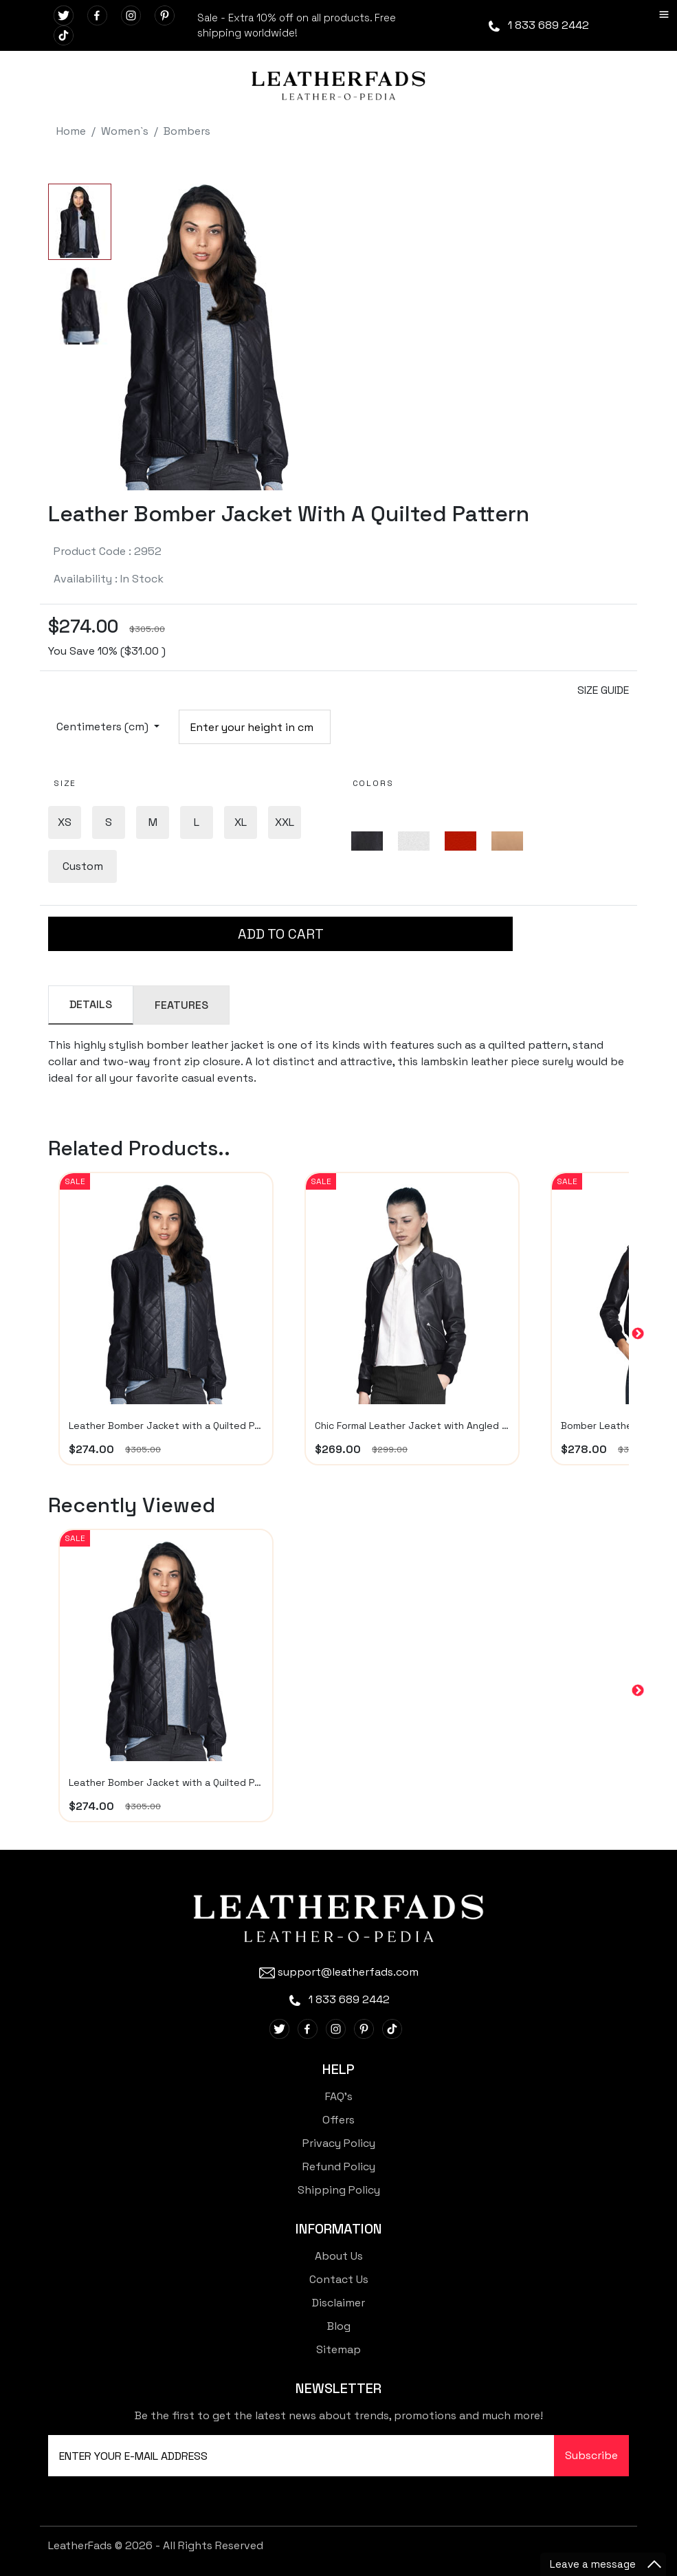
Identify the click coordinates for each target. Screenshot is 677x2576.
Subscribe (591, 2455)
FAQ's (339, 2096)
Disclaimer (338, 2302)
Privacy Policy (338, 2143)
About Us (339, 2256)
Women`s (124, 131)
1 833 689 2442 (538, 25)
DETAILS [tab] (90, 1004)
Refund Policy (338, 2166)
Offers (338, 2120)
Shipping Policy (339, 2190)
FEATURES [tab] (181, 1005)
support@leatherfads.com (339, 1972)
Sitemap (338, 2349)
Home (71, 131)
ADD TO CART (281, 934)
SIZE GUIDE (603, 690)
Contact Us (338, 2279)
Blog (339, 2326)
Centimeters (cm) (103, 726)
